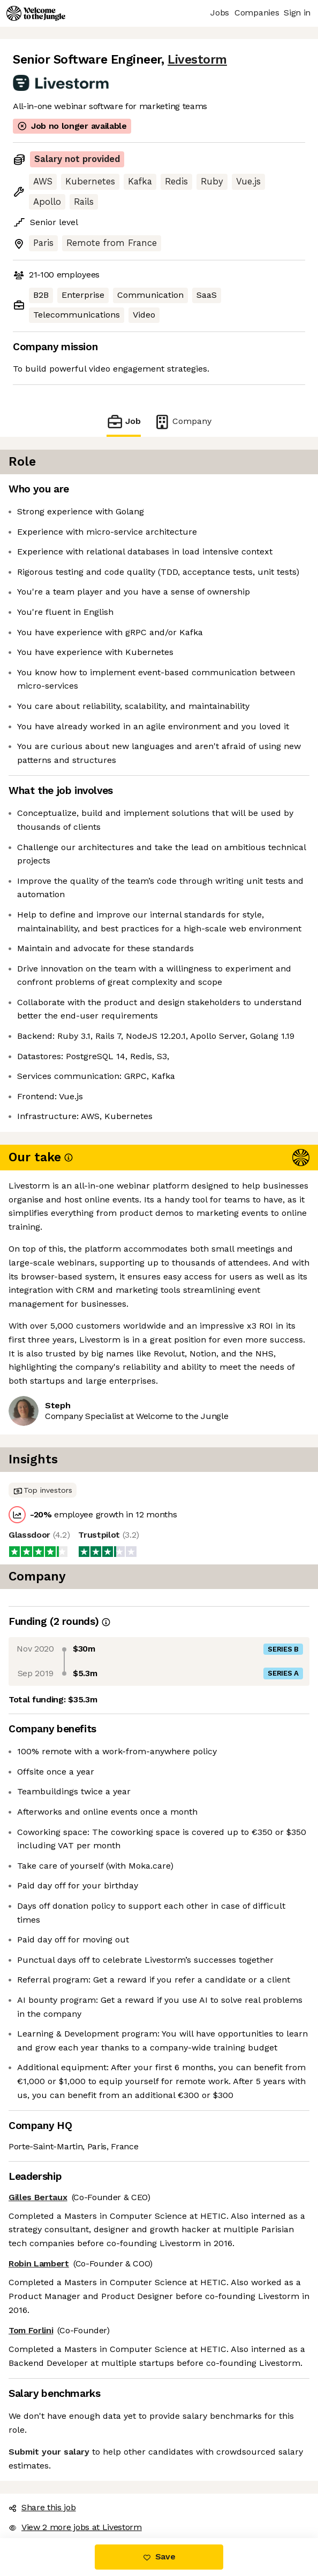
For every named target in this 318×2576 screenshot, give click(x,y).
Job (124, 421)
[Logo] (35, 13)
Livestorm (197, 59)
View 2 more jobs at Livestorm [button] (75, 2527)
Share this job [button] (42, 2507)
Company (182, 421)
